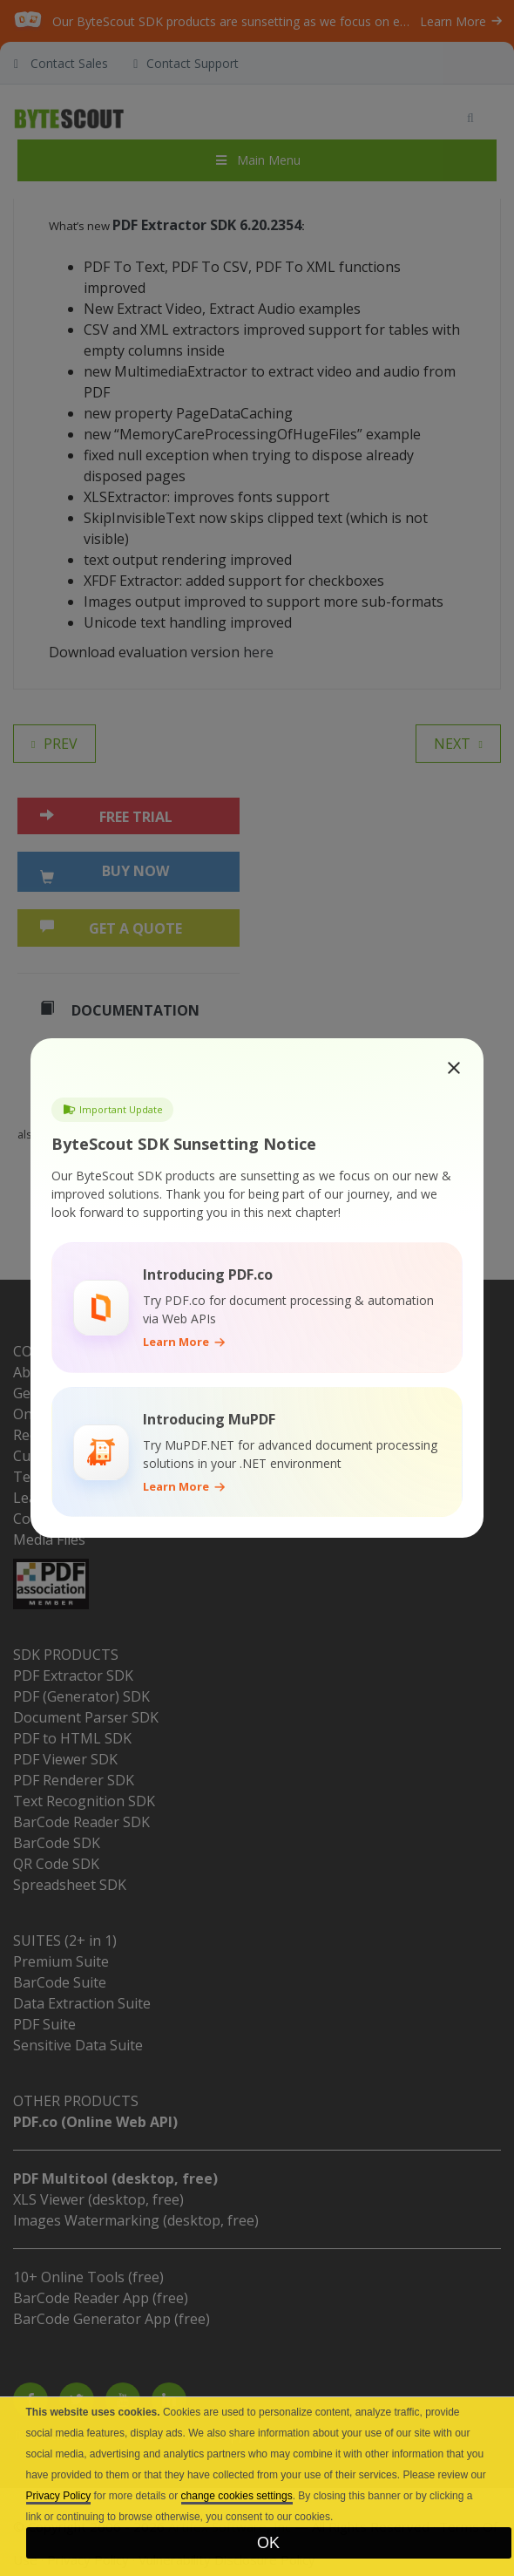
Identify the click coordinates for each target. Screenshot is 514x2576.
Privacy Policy (58, 2496)
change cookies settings (237, 2496)
